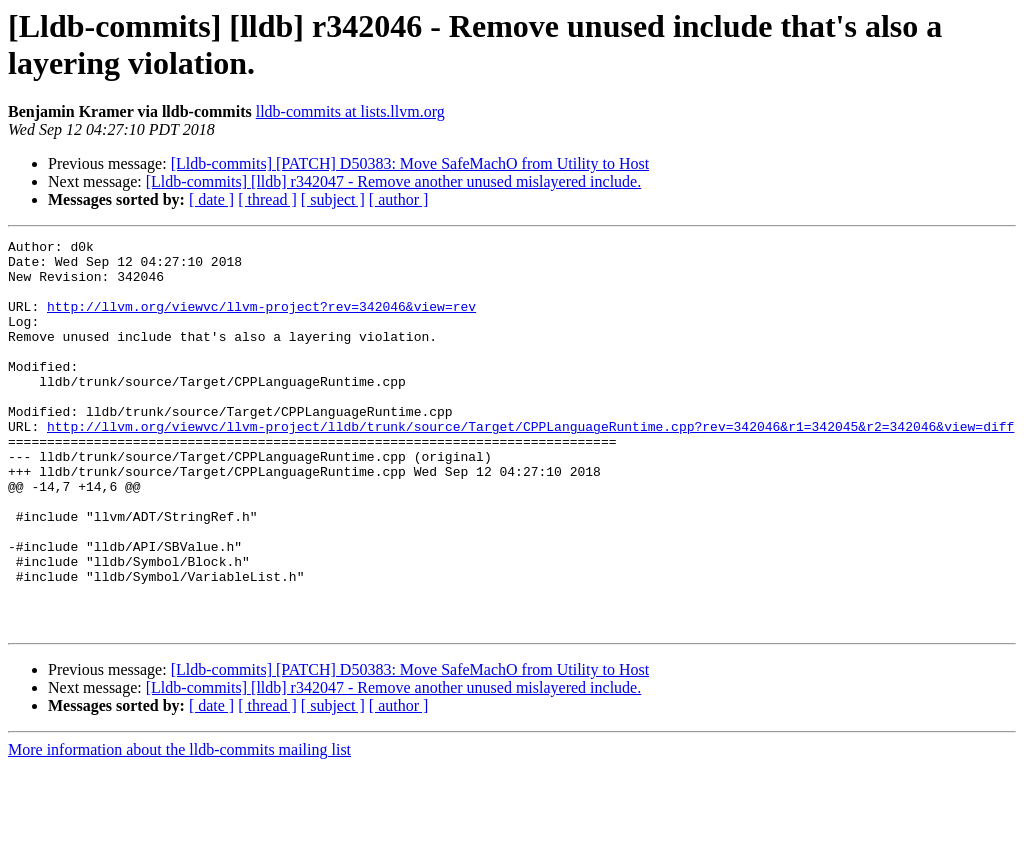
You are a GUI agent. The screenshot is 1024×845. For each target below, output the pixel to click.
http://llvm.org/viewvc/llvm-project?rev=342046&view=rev (261, 321)
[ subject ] (333, 199)
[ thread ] (267, 199)
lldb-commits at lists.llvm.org (350, 111)
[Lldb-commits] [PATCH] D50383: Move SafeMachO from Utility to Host (410, 163)
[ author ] (399, 199)
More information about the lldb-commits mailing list (179, 827)
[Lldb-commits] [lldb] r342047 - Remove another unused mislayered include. (393, 181)
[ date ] (211, 199)
